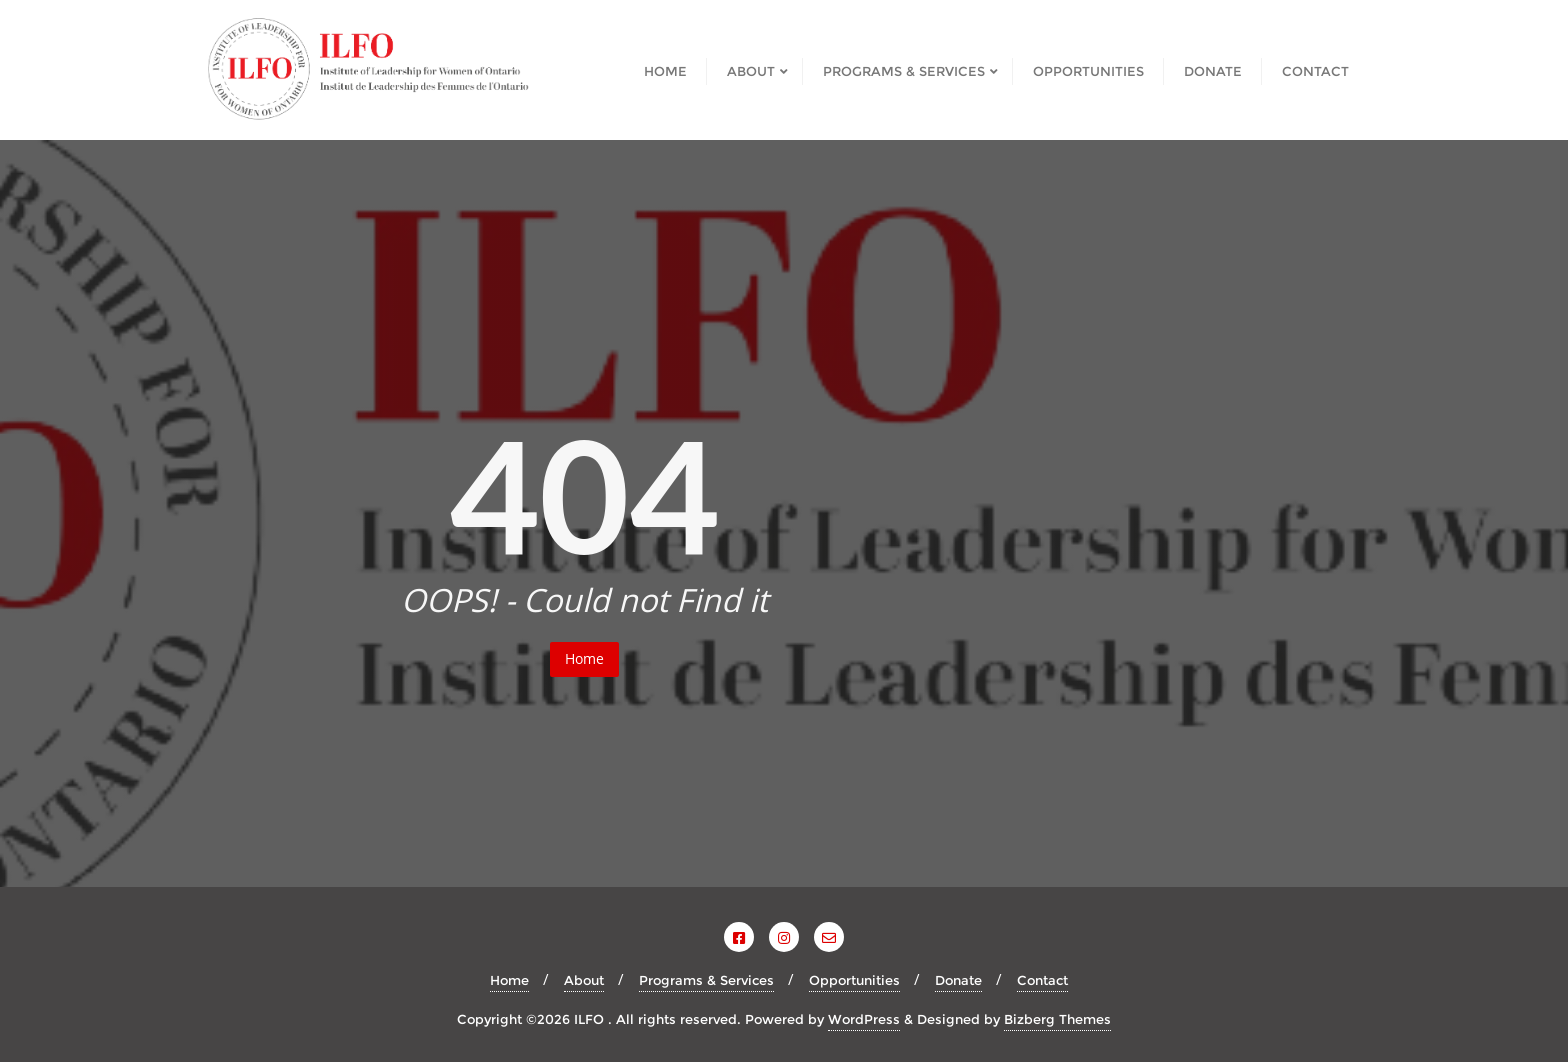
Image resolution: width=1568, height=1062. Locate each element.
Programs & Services (706, 980)
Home (584, 658)
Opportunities (854, 980)
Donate (958, 980)
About (584, 980)
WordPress (864, 1019)
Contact (1042, 980)
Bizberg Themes (1057, 1019)
